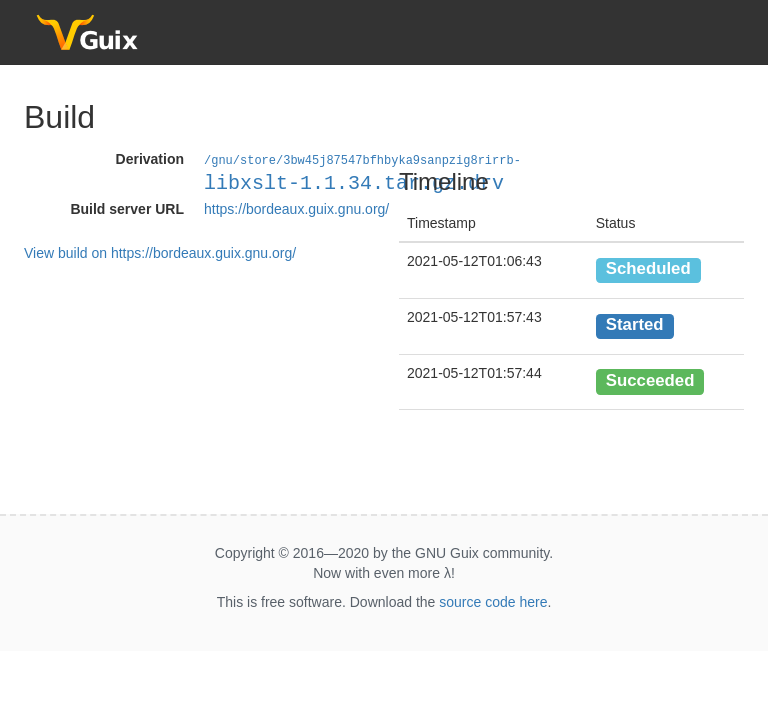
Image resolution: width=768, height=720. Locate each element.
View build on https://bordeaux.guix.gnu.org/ (160, 252)
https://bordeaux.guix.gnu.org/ (296, 208)
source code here (493, 602)
